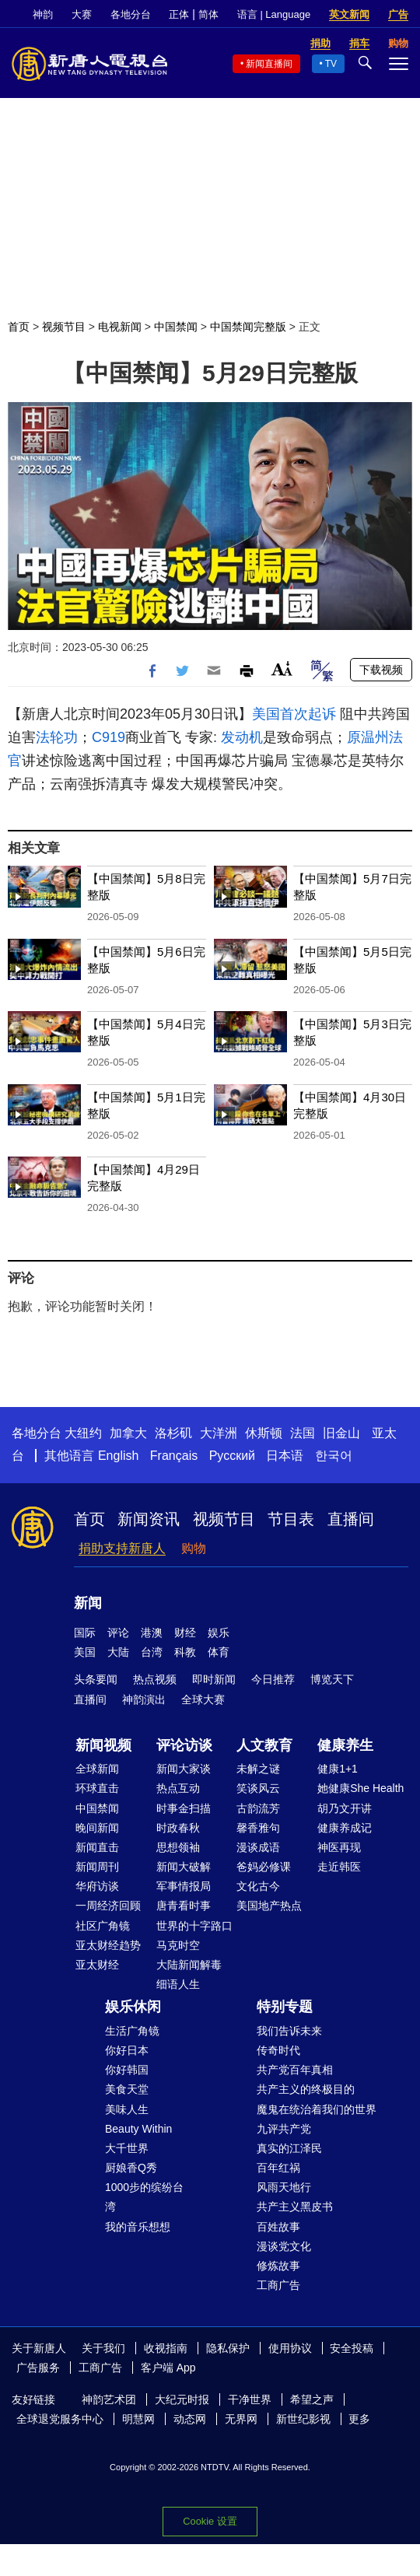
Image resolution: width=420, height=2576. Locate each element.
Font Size (282, 668)
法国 (302, 1433)
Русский (232, 1455)
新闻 (88, 1603)
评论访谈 (184, 1745)
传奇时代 (278, 2050)
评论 (118, 1632)
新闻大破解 (183, 1866)
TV (331, 63)
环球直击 (97, 1788)
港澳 (152, 1632)
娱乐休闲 (133, 2006)
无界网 (241, 2419)
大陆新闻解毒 (189, 1964)
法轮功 (57, 737)
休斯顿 (263, 1433)
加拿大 (128, 1433)
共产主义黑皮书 (295, 2206)
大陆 (118, 1652)
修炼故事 (278, 2265)
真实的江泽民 (289, 2148)
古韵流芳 (258, 1808)
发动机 (242, 737)
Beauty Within (138, 2129)
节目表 (291, 1519)
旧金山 (341, 1433)
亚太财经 (97, 1964)
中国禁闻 (176, 326)
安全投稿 (351, 2348)
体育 (218, 1652)
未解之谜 (258, 1768)
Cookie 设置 (209, 2521)
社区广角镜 (102, 1926)
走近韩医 (339, 1866)
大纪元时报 (182, 2399)
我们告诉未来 (289, 2031)
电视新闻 (120, 326)
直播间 (350, 1519)
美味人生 (127, 2109)
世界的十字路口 (194, 1926)
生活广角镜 (132, 2031)
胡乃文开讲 (344, 1808)
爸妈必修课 (263, 1866)
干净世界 (249, 2399)
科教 (185, 1652)
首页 (19, 326)
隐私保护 (228, 2348)
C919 (108, 737)
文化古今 (258, 1886)
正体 (179, 14)
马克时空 (178, 1945)
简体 (208, 14)
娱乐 (218, 1632)
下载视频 (381, 669)
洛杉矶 (173, 1433)
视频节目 (64, 326)
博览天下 (332, 1679)
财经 (185, 1632)
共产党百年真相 (295, 2069)
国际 (85, 1632)
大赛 (82, 14)
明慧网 (138, 2419)
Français (174, 1455)
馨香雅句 (258, 1828)
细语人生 (178, 1984)
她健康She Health (360, 1788)
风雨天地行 (284, 2187)
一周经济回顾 (108, 1905)
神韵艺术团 (109, 2399)
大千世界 (127, 2148)
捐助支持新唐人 (122, 1548)
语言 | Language (273, 14)
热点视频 (155, 1679)
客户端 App (168, 2367)
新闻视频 (103, 1745)
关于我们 (103, 2348)
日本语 (284, 1455)
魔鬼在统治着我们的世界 (316, 2109)
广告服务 (38, 2367)
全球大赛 (203, 1699)
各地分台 (130, 14)
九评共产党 (284, 2129)
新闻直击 (97, 1847)
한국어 (333, 1455)
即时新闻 (214, 1679)
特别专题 (285, 2006)
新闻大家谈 (183, 1768)
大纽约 (83, 1433)
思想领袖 (178, 1847)
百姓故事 (278, 2227)
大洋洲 (218, 1433)
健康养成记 (344, 1828)
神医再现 (339, 1847)
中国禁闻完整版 (248, 326)
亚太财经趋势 (108, 1945)
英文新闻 (349, 14)
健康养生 (345, 1745)
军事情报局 (183, 1886)
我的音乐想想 (137, 2227)
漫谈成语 (258, 1847)
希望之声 (312, 2399)
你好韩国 (127, 2069)
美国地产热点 (269, 1905)
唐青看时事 (183, 1905)
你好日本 (127, 2050)
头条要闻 (95, 1679)
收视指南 (165, 2348)
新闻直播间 (269, 63)
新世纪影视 (303, 2419)
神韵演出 (144, 1699)
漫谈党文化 (284, 2246)
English (118, 1455)
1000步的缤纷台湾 (144, 2197)
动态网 (189, 2419)
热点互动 (178, 1788)
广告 (398, 14)
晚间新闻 (97, 1828)
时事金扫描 (183, 1808)
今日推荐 (273, 1679)
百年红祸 (278, 2167)
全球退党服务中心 (59, 2419)
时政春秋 (178, 1828)
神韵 (43, 14)
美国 (85, 1652)
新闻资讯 (148, 1519)
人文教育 (264, 1745)
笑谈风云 (258, 1788)
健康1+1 (337, 1768)
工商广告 (278, 2285)
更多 (359, 2419)
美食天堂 (127, 2089)
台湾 (152, 1652)
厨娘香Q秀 (131, 2167)
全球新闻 (97, 1768)
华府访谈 (97, 1886)
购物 (193, 1548)
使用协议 (290, 2348)
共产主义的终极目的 (306, 2089)
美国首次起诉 (294, 714)
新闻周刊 (97, 1866)
